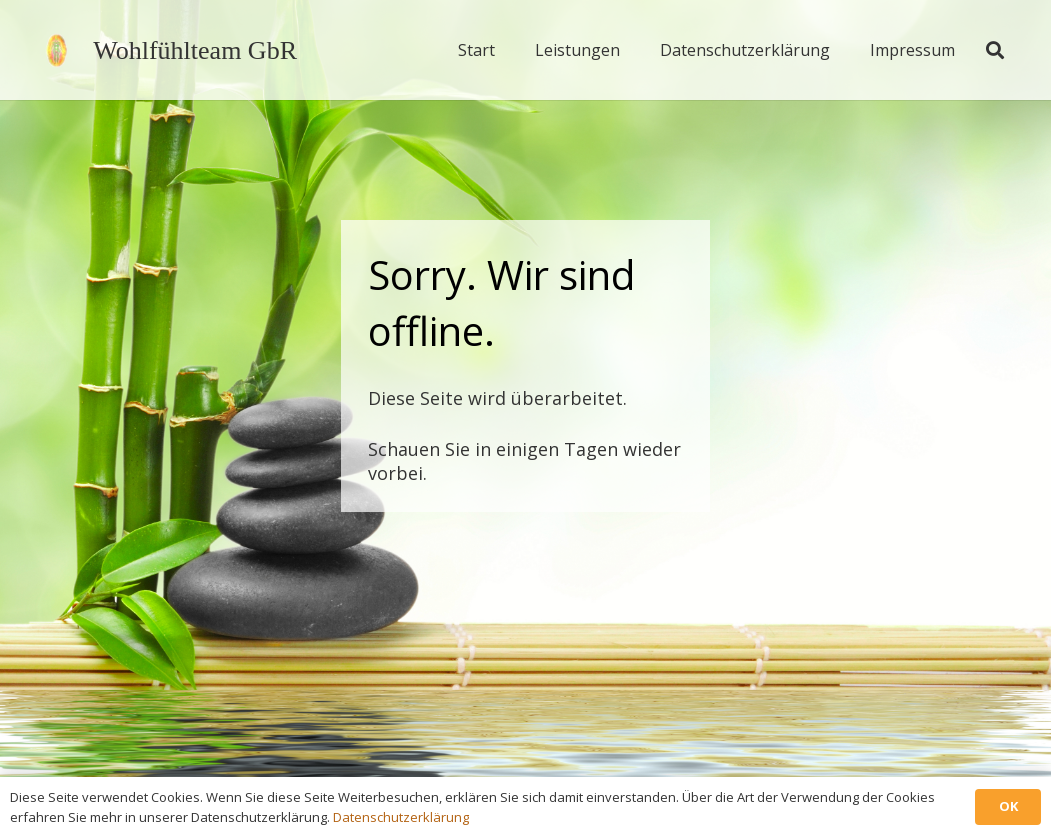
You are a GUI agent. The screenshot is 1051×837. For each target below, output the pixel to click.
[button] (995, 50)
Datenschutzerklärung (401, 817)
